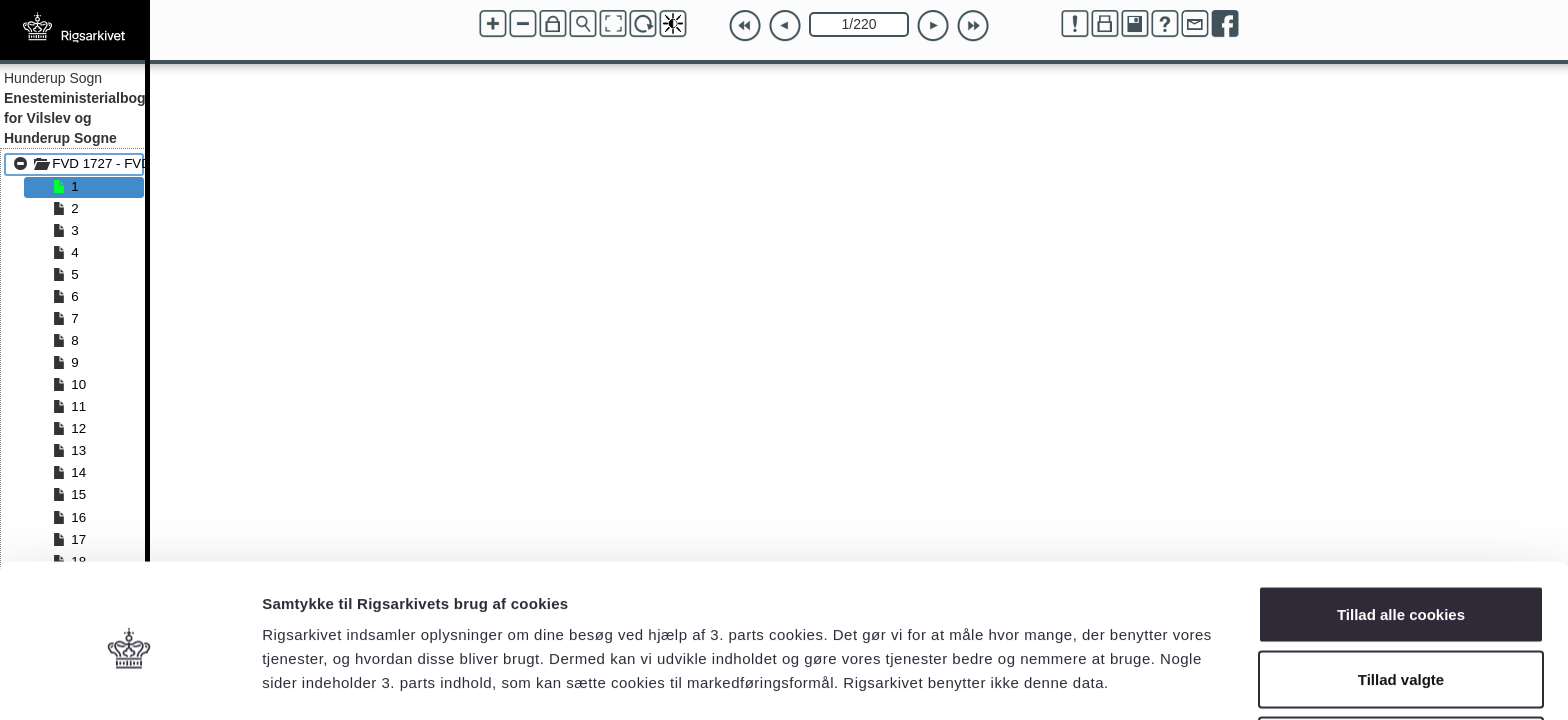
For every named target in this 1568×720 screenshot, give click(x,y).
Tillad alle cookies (1401, 535)
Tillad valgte (1401, 601)
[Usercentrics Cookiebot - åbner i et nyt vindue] (129, 681)
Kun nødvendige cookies (1401, 666)
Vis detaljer (1039, 668)
